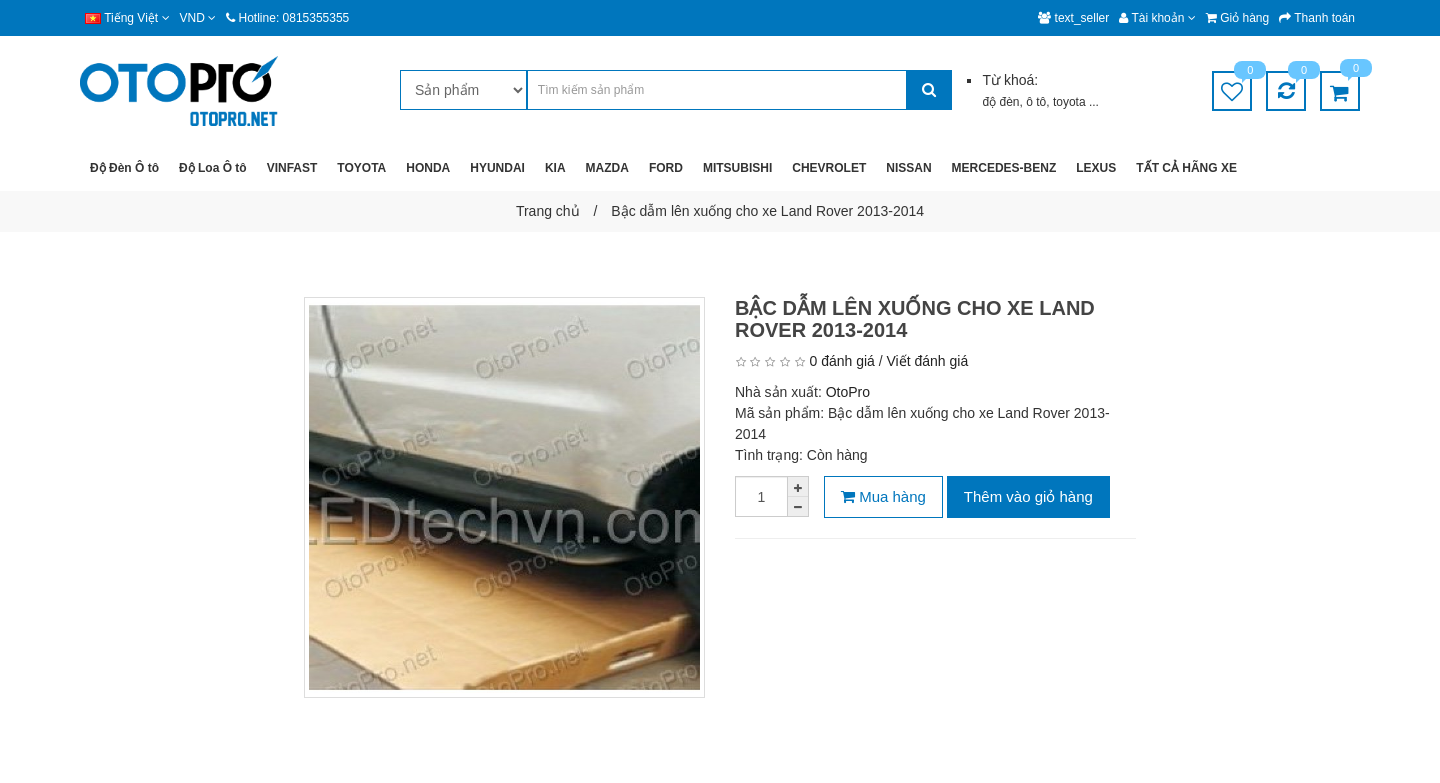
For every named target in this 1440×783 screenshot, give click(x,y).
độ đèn (1000, 102)
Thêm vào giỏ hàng (1028, 496)
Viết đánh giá (928, 361)
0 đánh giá (841, 361)
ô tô (1036, 102)
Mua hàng (883, 496)
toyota (1071, 102)
